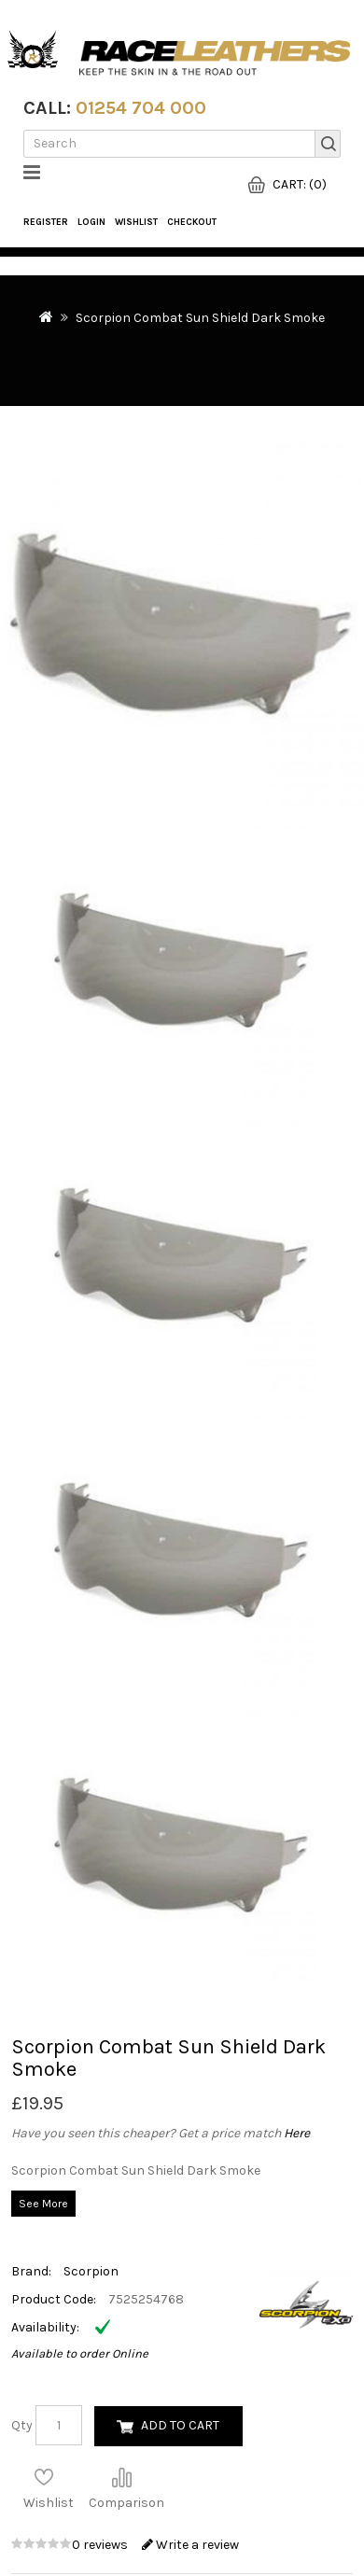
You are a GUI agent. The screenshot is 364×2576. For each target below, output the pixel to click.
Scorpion (91, 2271)
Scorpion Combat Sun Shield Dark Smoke (200, 318)
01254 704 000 (141, 108)
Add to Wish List (44, 2477)
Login (91, 222)
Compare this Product (121, 2477)
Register (45, 222)
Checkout (192, 222)
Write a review (190, 2545)
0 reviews (101, 2545)
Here (297, 2133)
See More (43, 2203)
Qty (22, 2425)
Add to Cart (180, 2425)
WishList (136, 222)
